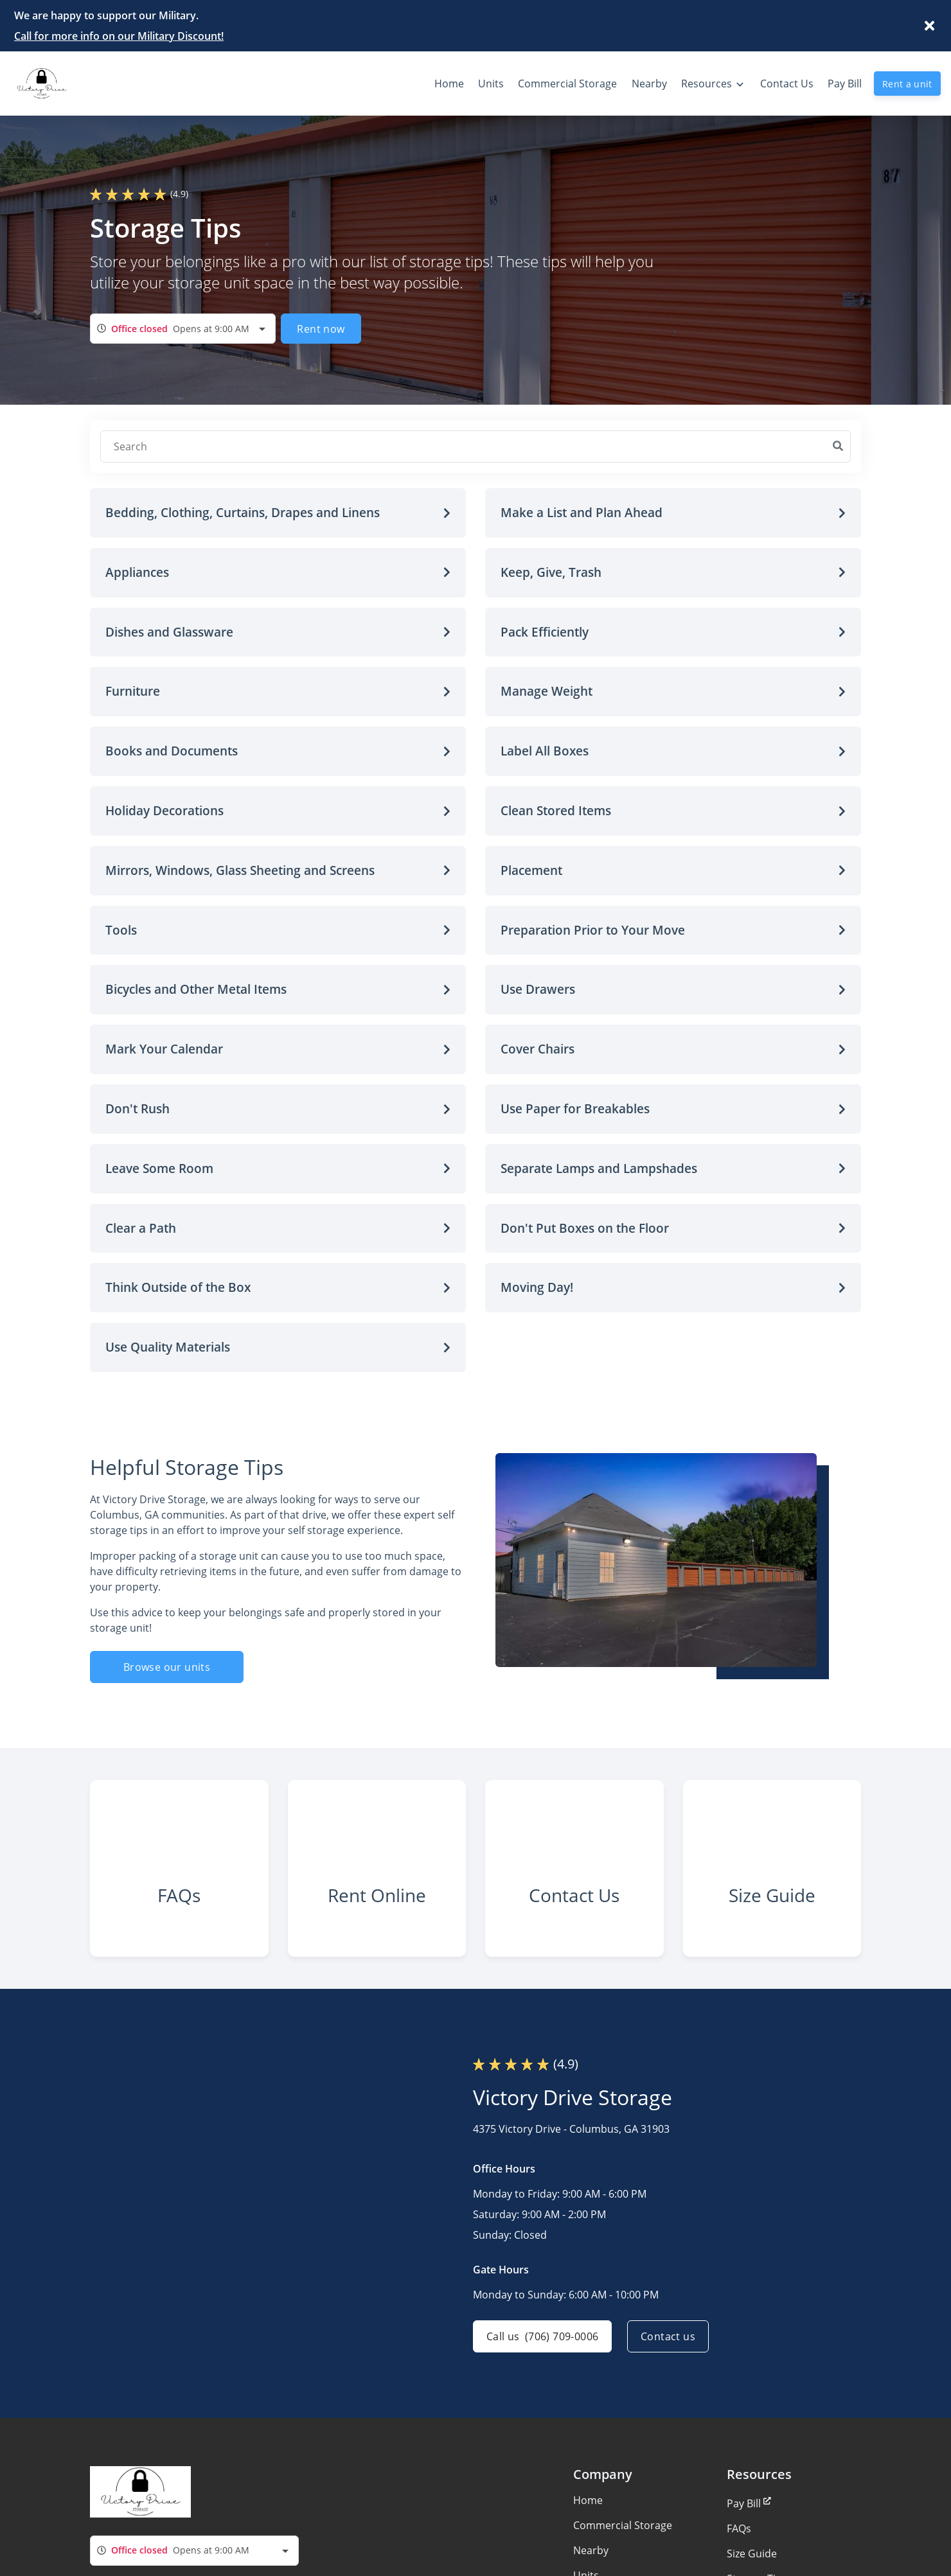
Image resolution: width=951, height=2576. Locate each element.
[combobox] (183, 328)
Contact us (668, 2336)
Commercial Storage (622, 2525)
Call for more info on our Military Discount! (119, 36)
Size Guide (752, 2553)
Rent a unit (907, 84)
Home (588, 2500)
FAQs (739, 2528)
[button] (278, 513)
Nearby (591, 2550)
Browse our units (166, 1667)
